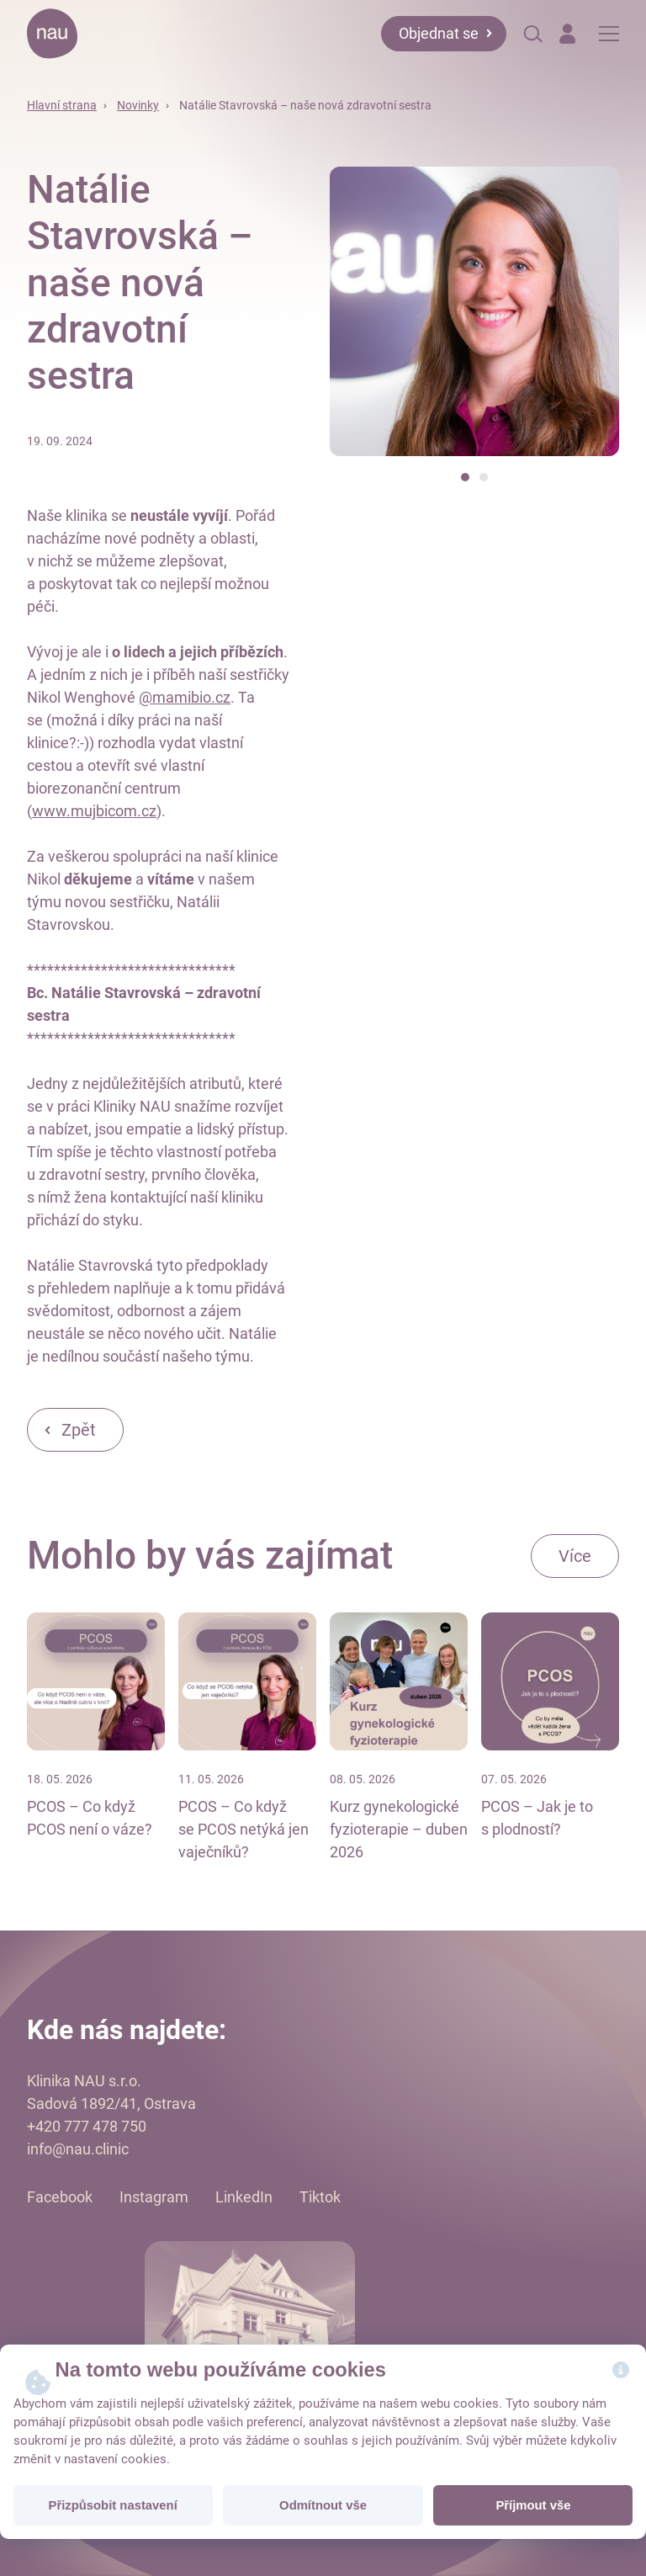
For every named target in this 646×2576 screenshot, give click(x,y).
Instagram (153, 2197)
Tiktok (320, 2197)
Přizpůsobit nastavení (113, 2505)
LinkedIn (244, 2197)
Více (575, 1556)
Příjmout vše (532, 2505)
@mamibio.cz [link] (184, 697)
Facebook (60, 2197)
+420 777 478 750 (86, 2126)
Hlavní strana (62, 105)
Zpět (78, 1430)
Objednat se (439, 33)
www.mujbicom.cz (94, 811)
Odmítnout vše (323, 2505)
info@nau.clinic (78, 2149)
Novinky (138, 105)
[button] (465, 477)
